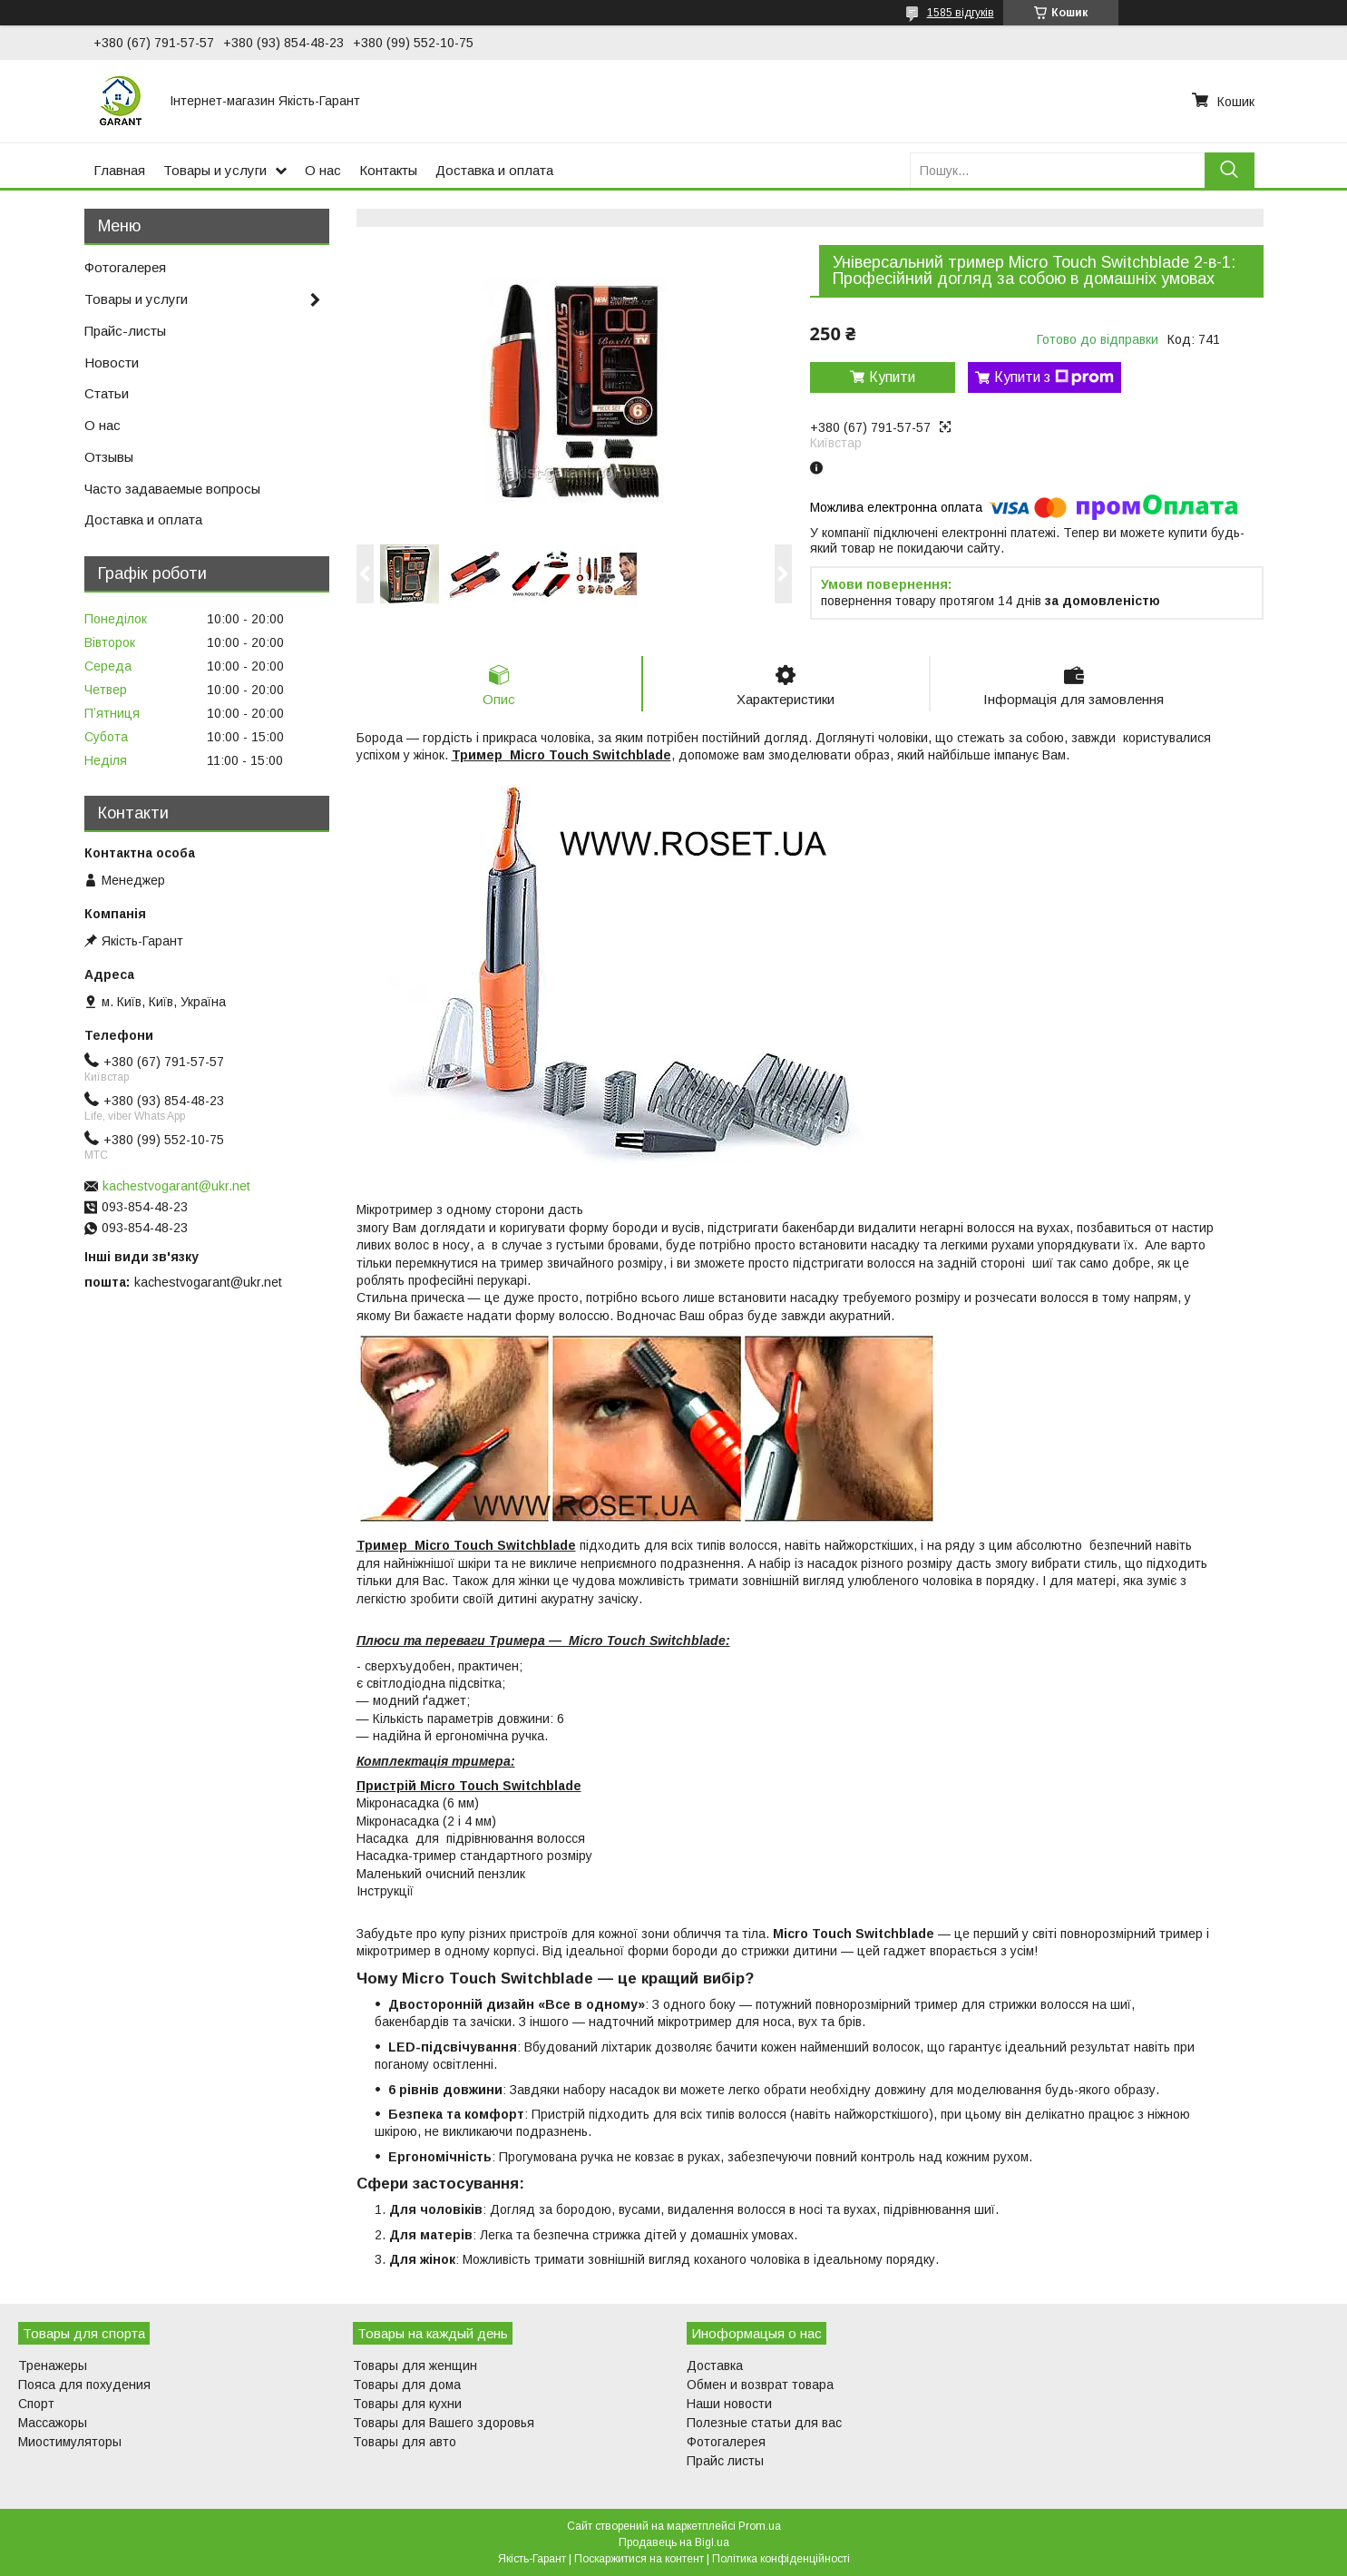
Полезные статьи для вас (764, 2422)
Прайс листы (725, 2461)
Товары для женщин (415, 2365)
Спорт (36, 2403)
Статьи (106, 393)
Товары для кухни (407, 2403)
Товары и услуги (215, 170)
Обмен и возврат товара (760, 2384)
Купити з (1054, 377)
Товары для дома (407, 2384)
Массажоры (52, 2422)
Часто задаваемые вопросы (172, 488)
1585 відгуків (960, 12)
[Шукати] (1229, 170)
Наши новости (729, 2403)
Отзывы (108, 457)
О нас (323, 170)
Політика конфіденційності (781, 2558)
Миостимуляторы (70, 2441)
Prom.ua (759, 2526)
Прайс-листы (125, 330)
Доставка (715, 2365)
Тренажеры (52, 2365)
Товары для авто (404, 2441)
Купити (892, 377)
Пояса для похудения (84, 2384)
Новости (111, 362)
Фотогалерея (125, 267)
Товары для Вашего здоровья (443, 2422)
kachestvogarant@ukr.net (176, 1186)
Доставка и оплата (494, 170)
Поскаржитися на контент (639, 2558)
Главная (119, 170)
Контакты (388, 170)
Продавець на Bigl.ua (674, 2542)
